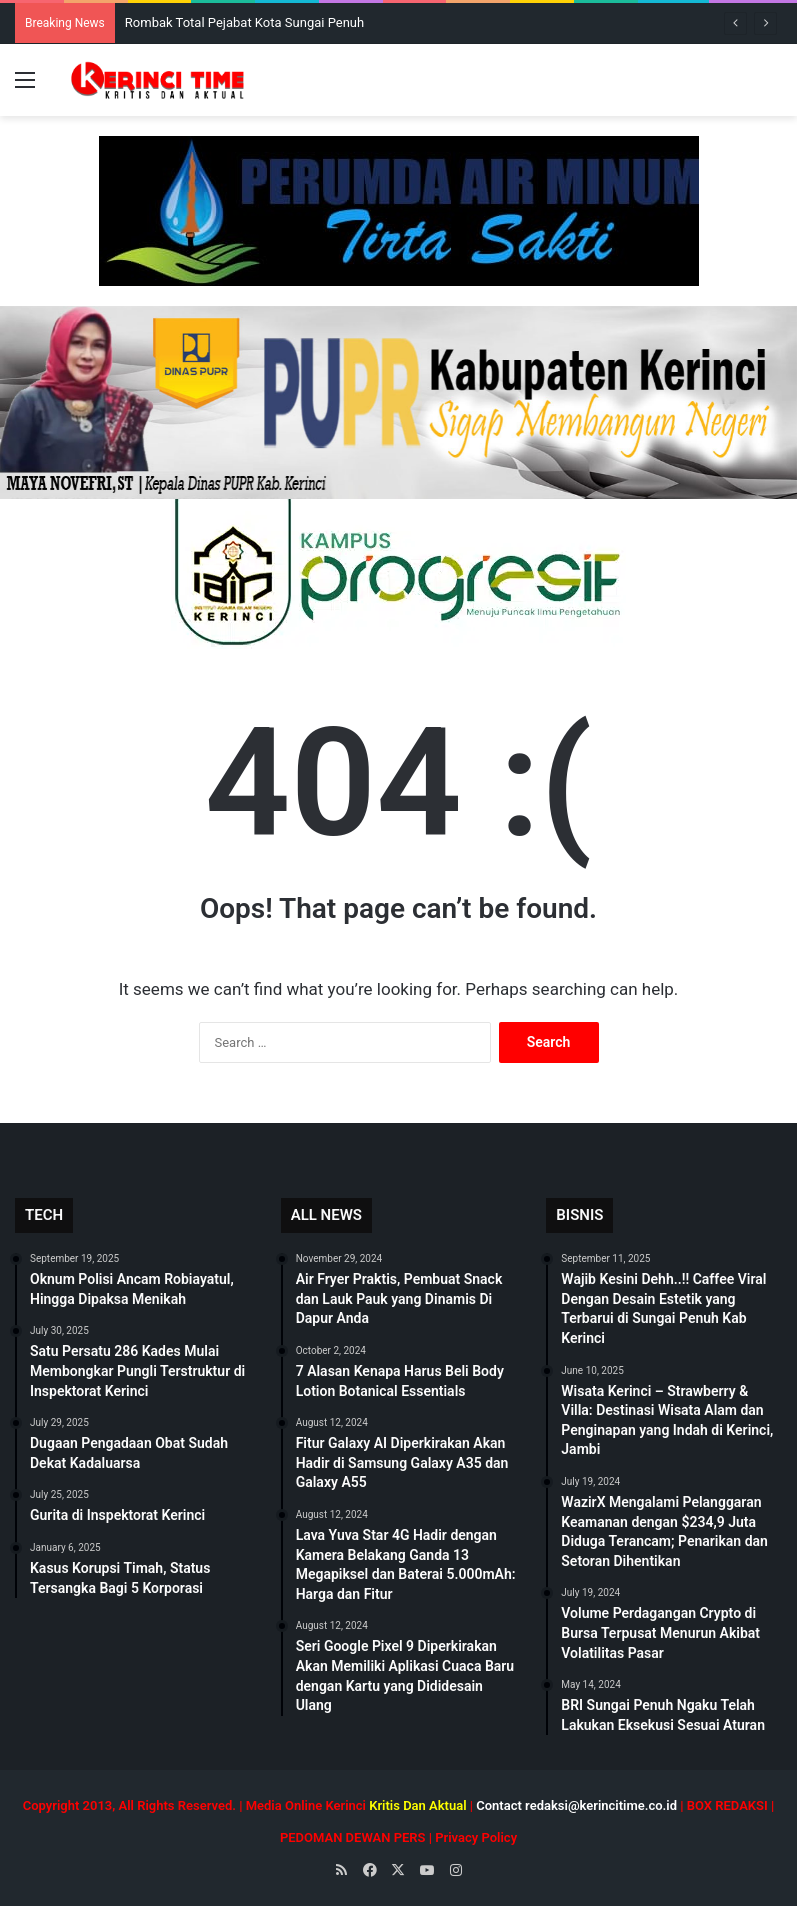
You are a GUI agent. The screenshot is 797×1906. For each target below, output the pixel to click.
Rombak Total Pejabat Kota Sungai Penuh (244, 22)
